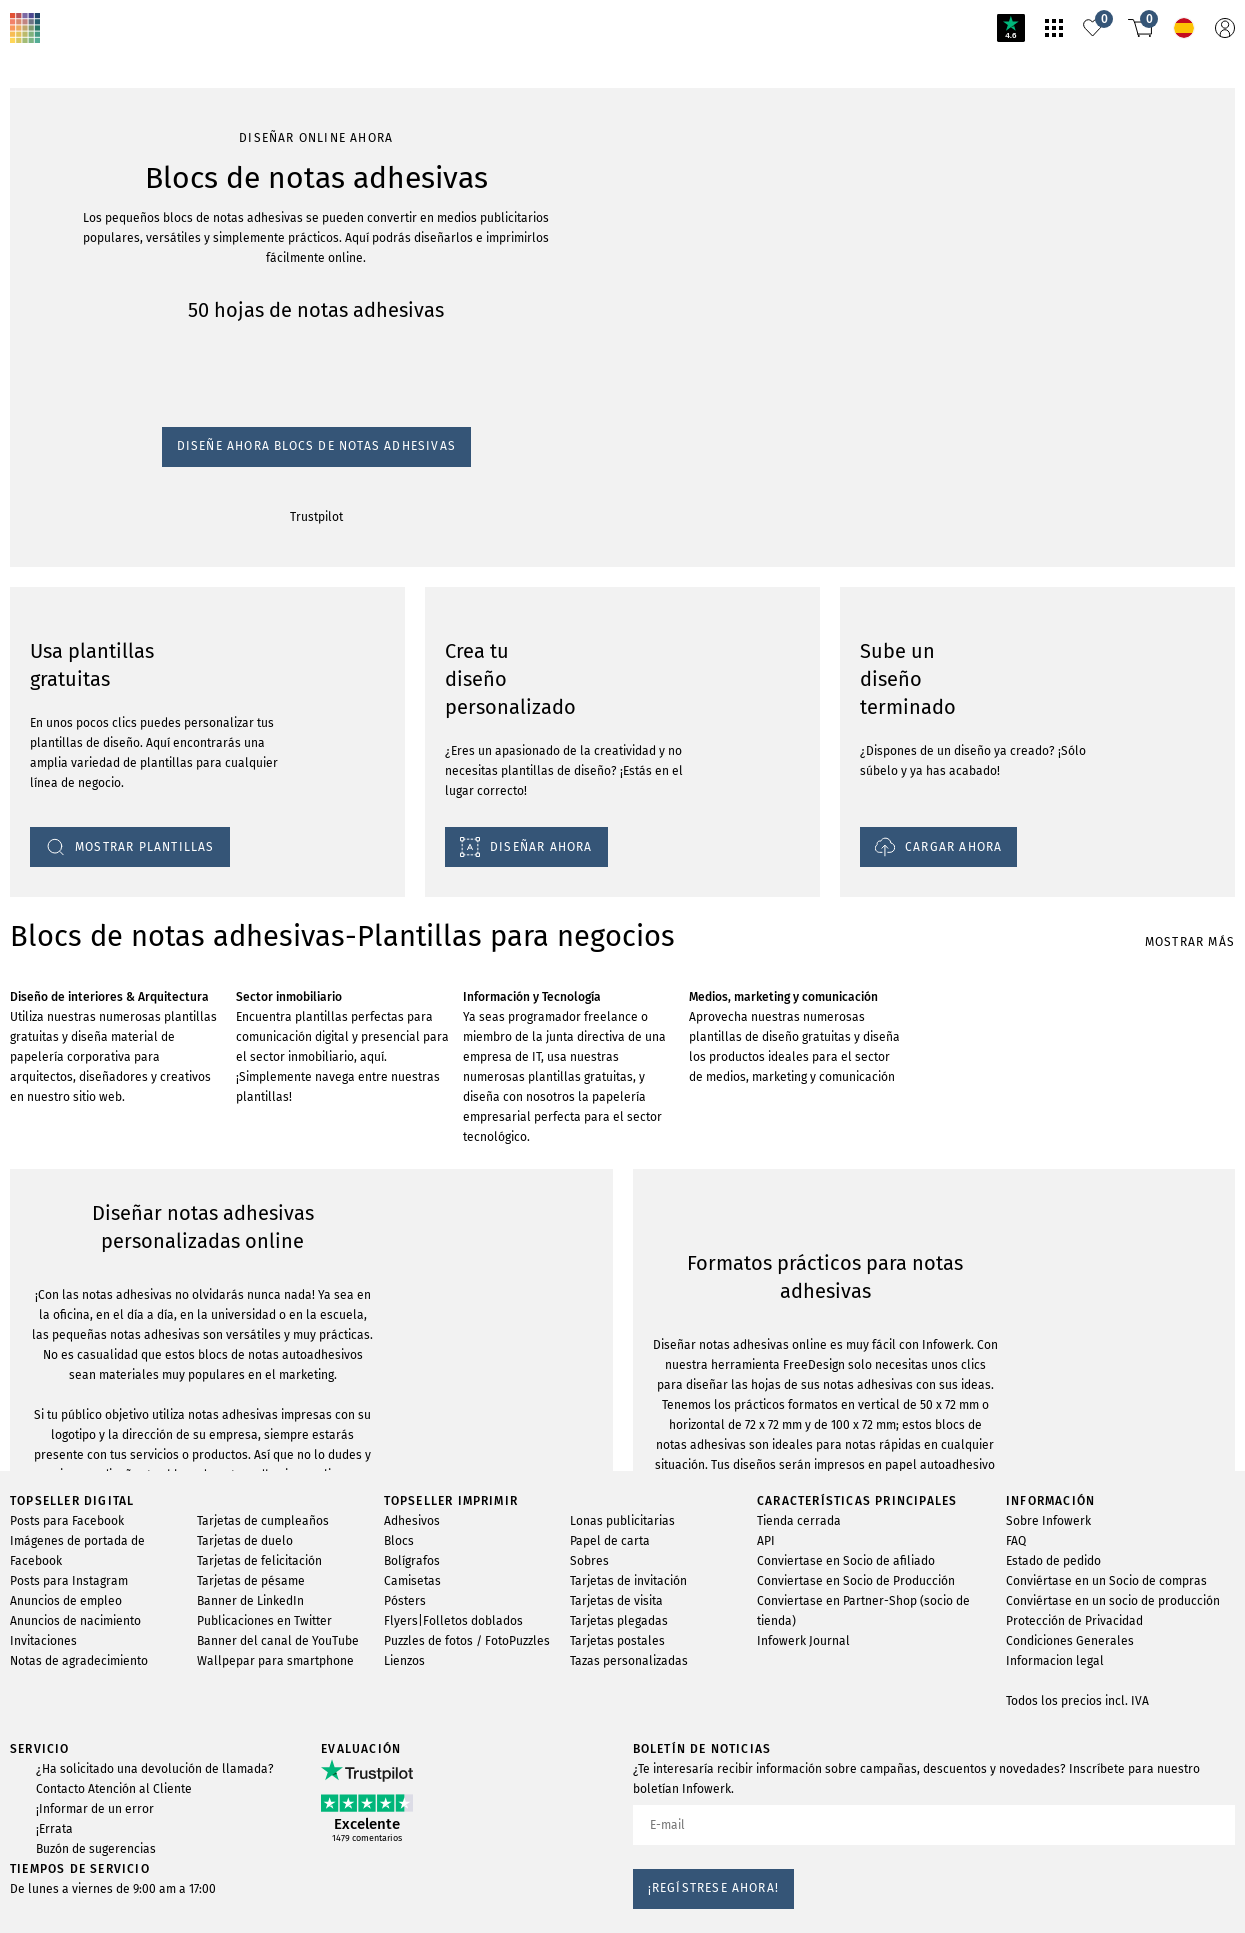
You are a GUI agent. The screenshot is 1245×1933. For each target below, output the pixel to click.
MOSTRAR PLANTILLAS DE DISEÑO (129, 1623)
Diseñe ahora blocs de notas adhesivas (132, 265)
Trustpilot (39, 284)
